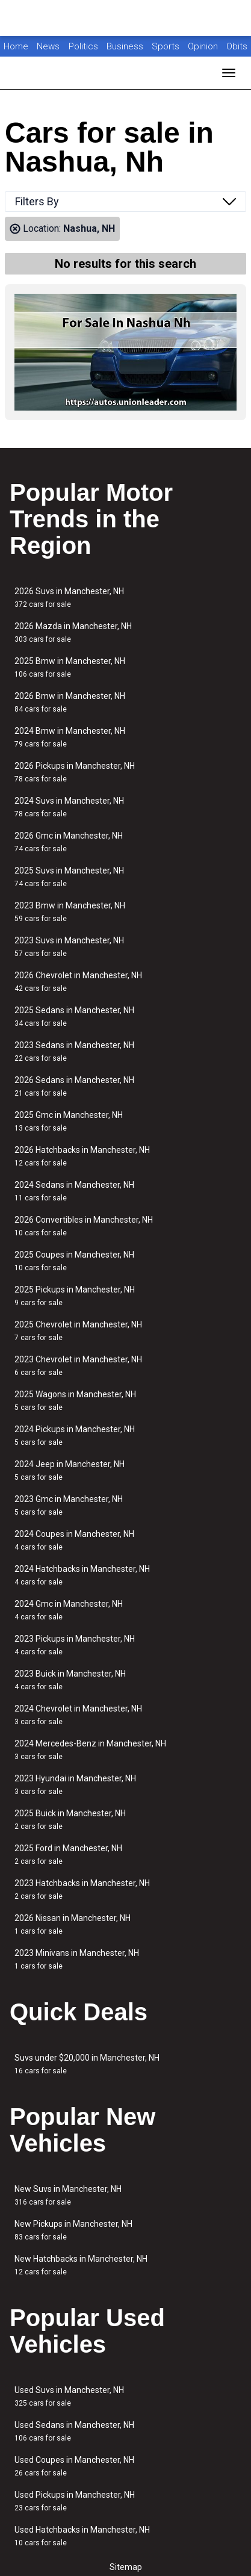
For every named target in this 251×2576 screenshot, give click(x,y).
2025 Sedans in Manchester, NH (74, 1016)
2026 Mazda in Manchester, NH (73, 632)
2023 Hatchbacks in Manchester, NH (82, 1889)
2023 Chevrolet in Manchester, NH (78, 1366)
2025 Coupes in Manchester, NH (74, 1261)
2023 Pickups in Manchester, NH (74, 1645)
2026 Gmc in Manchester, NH (68, 842)
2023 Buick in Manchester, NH (70, 1680)
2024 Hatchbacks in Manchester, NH (82, 1575)
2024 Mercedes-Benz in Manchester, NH (90, 1750)
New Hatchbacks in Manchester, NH (80, 2265)
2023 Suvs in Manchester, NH (69, 947)
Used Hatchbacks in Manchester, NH (82, 2536)
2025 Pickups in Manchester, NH (74, 1296)
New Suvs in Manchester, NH (68, 2195)
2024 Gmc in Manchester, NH (68, 1610)
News (48, 46)
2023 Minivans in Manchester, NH (76, 1959)
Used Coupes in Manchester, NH (74, 2466)
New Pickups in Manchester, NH (73, 2230)
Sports (167, 46)
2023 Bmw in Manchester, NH (69, 912)
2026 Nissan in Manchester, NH (72, 1924)
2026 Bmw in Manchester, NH (69, 702)
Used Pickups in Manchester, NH (74, 2501)
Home (16, 46)
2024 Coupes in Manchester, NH (74, 1540)
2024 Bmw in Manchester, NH (69, 737)
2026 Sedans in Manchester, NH (74, 1086)
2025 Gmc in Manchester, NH (68, 1121)
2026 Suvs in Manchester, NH (69, 597)
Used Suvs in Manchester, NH (69, 2396)
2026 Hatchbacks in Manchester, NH (82, 1156)
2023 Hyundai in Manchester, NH (75, 1785)
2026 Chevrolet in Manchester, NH (78, 981)
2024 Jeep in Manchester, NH (69, 1470)
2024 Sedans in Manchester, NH (74, 1191)
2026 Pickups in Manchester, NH (74, 772)
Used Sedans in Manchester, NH (74, 2431)
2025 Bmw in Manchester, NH (69, 667)
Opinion (204, 46)
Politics (83, 46)
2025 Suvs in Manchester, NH (69, 877)
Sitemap (126, 2567)
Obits (236, 46)
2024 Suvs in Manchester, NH (69, 807)
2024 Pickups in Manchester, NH (74, 1435)
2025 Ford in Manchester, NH (68, 1854)
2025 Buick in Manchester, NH (70, 1819)
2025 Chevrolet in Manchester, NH (78, 1331)
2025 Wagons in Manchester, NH (75, 1400)
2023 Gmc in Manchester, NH (68, 1505)
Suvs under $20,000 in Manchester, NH (87, 2064)
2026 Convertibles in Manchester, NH (83, 1226)
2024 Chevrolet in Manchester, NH (78, 1715)
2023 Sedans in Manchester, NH (74, 1051)
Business (126, 46)
